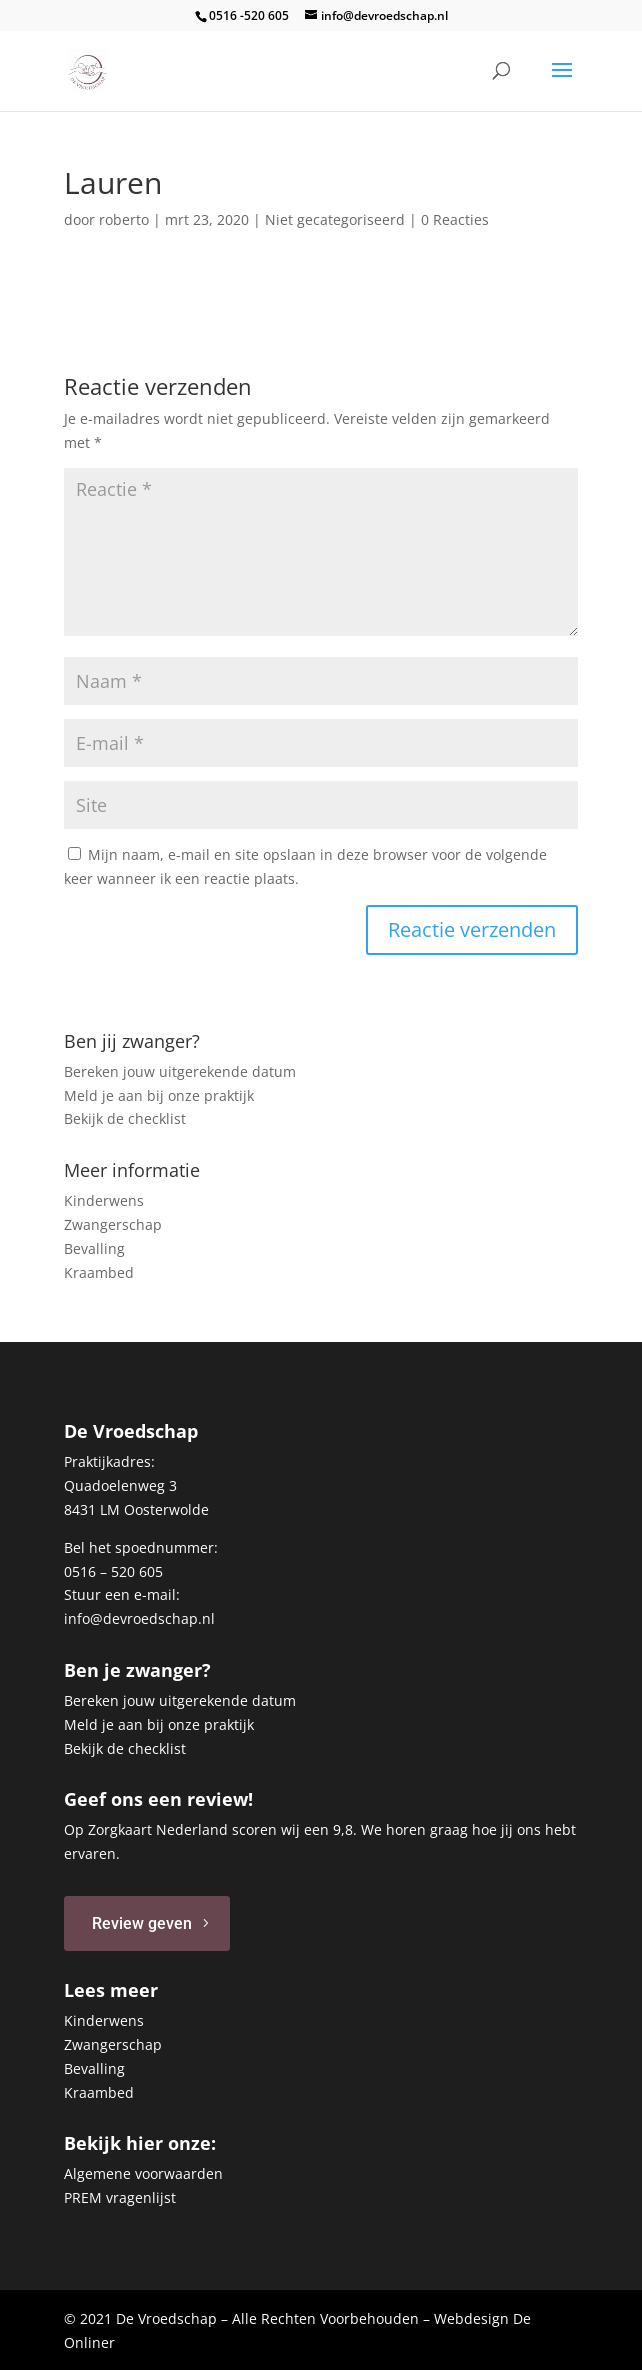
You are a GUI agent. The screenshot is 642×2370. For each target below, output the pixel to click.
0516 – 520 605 (113, 1571)
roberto (124, 219)
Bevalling (94, 1248)
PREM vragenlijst (120, 2197)
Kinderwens (104, 1200)
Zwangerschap (113, 1224)
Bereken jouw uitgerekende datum (180, 1071)
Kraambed (99, 1272)
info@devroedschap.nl (139, 1618)
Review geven (142, 1923)
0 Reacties (455, 219)
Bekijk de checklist (125, 1118)
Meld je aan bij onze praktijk (159, 1095)
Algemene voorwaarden (143, 2173)
